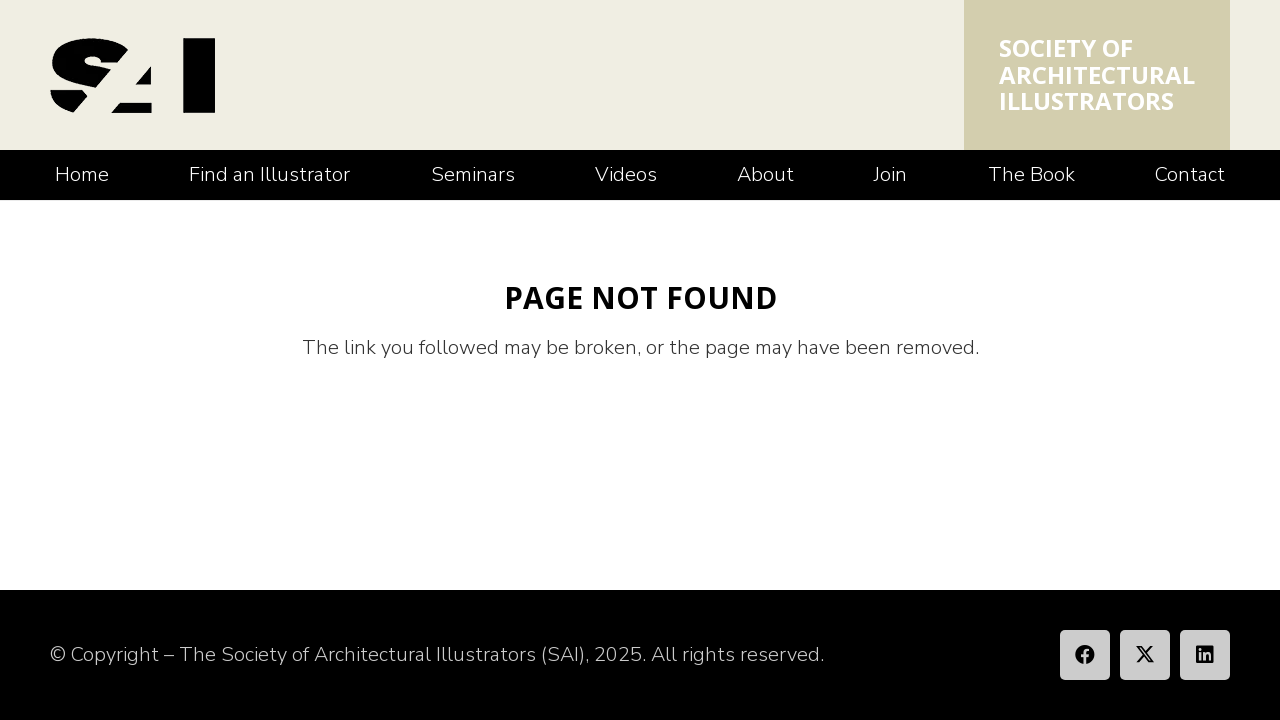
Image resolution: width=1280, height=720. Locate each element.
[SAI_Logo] (132, 75)
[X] (1145, 655)
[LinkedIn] (1205, 655)
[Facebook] (1085, 655)
